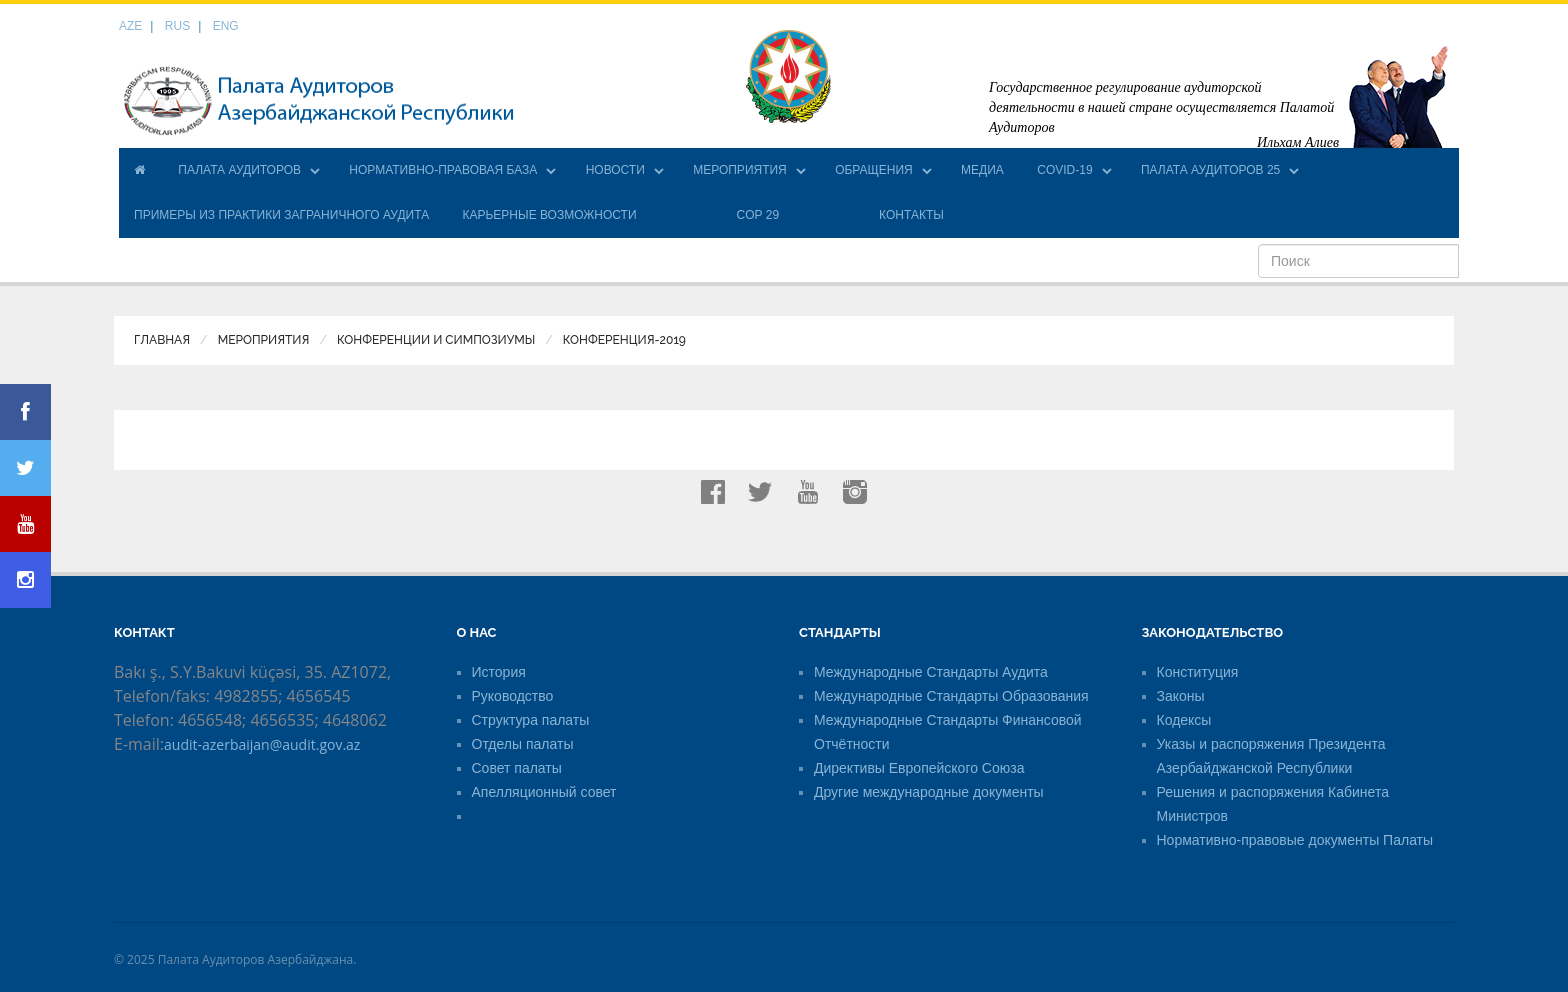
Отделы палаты (523, 744)
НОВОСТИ (615, 170)
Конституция (1198, 672)
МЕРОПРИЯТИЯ (740, 170)
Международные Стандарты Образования (951, 696)
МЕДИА (982, 170)
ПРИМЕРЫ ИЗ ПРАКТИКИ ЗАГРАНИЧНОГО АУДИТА (281, 215)
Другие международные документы (929, 792)
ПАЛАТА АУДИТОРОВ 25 (1210, 170)
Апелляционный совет (544, 792)
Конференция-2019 (624, 340)
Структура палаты (531, 720)
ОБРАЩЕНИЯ (874, 170)
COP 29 (758, 215)
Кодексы (1184, 720)
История (499, 672)
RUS (177, 26)
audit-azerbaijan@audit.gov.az (262, 744)
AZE (130, 26)
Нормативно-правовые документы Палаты (1295, 840)
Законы (1181, 696)
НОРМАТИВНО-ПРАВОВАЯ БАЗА (443, 170)
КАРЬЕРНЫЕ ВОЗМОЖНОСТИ (549, 215)
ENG (226, 26)
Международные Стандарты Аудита (931, 672)
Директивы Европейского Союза (919, 768)
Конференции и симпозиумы (436, 340)
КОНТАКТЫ (911, 215)
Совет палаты (517, 768)
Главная (162, 340)
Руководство (513, 696)
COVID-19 (1064, 170)
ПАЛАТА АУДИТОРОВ (239, 170)
